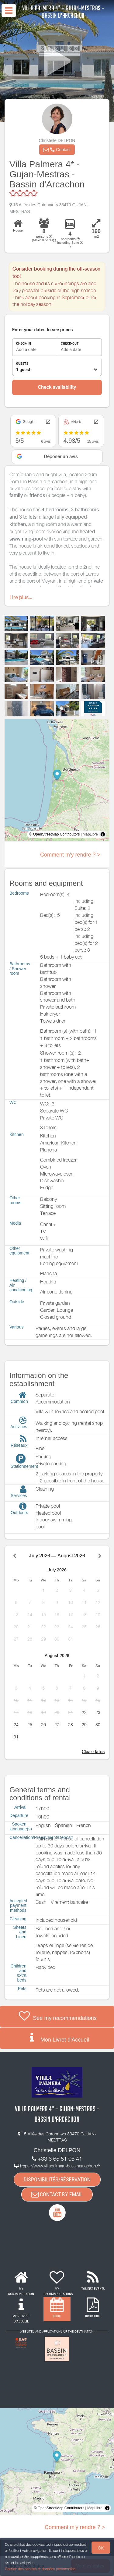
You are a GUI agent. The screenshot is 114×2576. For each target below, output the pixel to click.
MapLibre (90, 834)
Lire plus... (20, 597)
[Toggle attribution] (102, 834)
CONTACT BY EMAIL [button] (57, 2194)
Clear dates (93, 1751)
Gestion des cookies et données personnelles (40, 2569)
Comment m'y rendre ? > (70, 855)
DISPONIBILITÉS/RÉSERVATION (57, 2179)
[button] (56, 149)
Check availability (57, 387)
